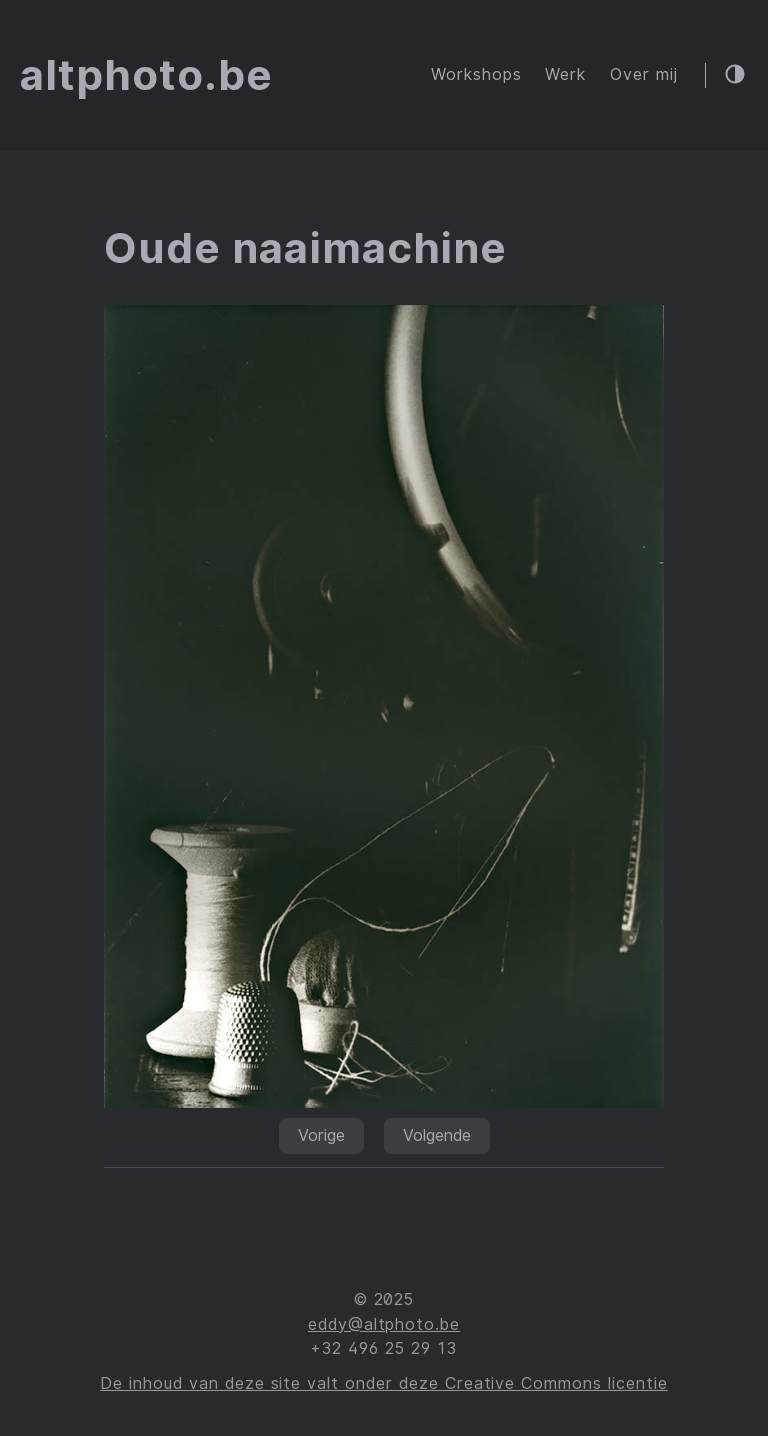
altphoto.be (146, 75)
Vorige (321, 1135)
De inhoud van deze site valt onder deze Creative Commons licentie (383, 1383)
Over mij (644, 74)
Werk (565, 74)
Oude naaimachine (305, 248)
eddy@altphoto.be (384, 1324)
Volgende (437, 1135)
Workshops (476, 74)
